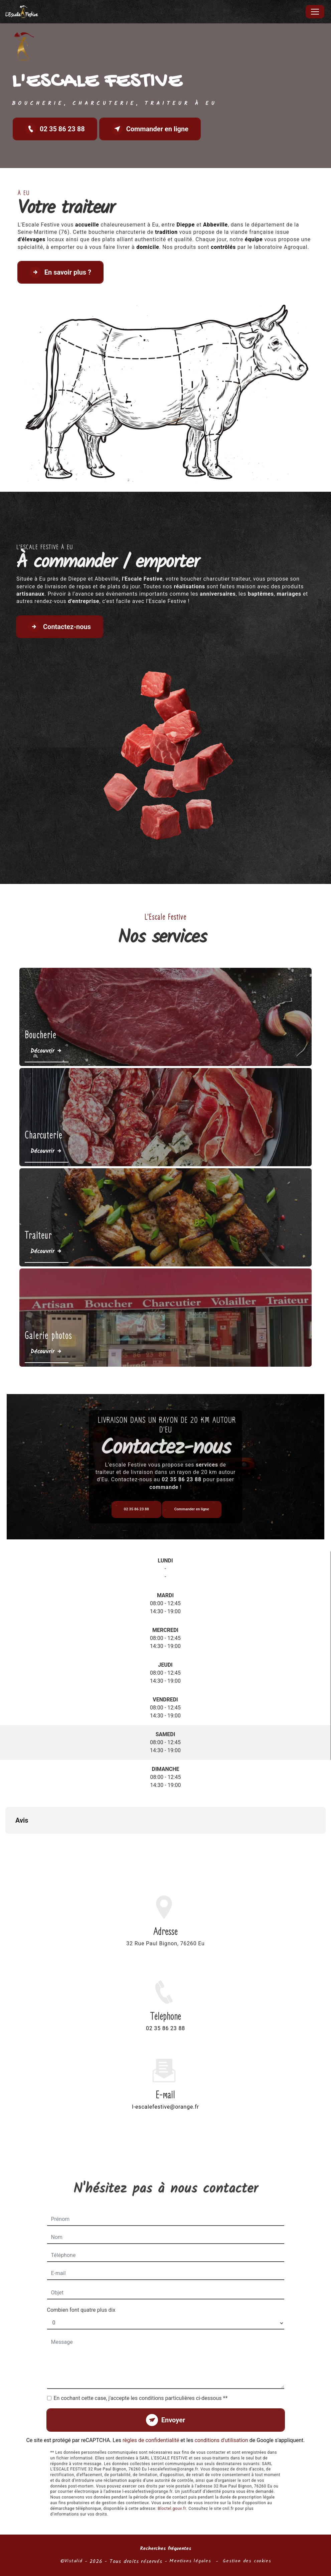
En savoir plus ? (60, 272)
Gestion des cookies (247, 2561)
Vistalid (73, 2561)
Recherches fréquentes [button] (165, 2549)
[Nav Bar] (315, 11)
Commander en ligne (150, 129)
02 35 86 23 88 (55, 129)
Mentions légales (190, 2561)
